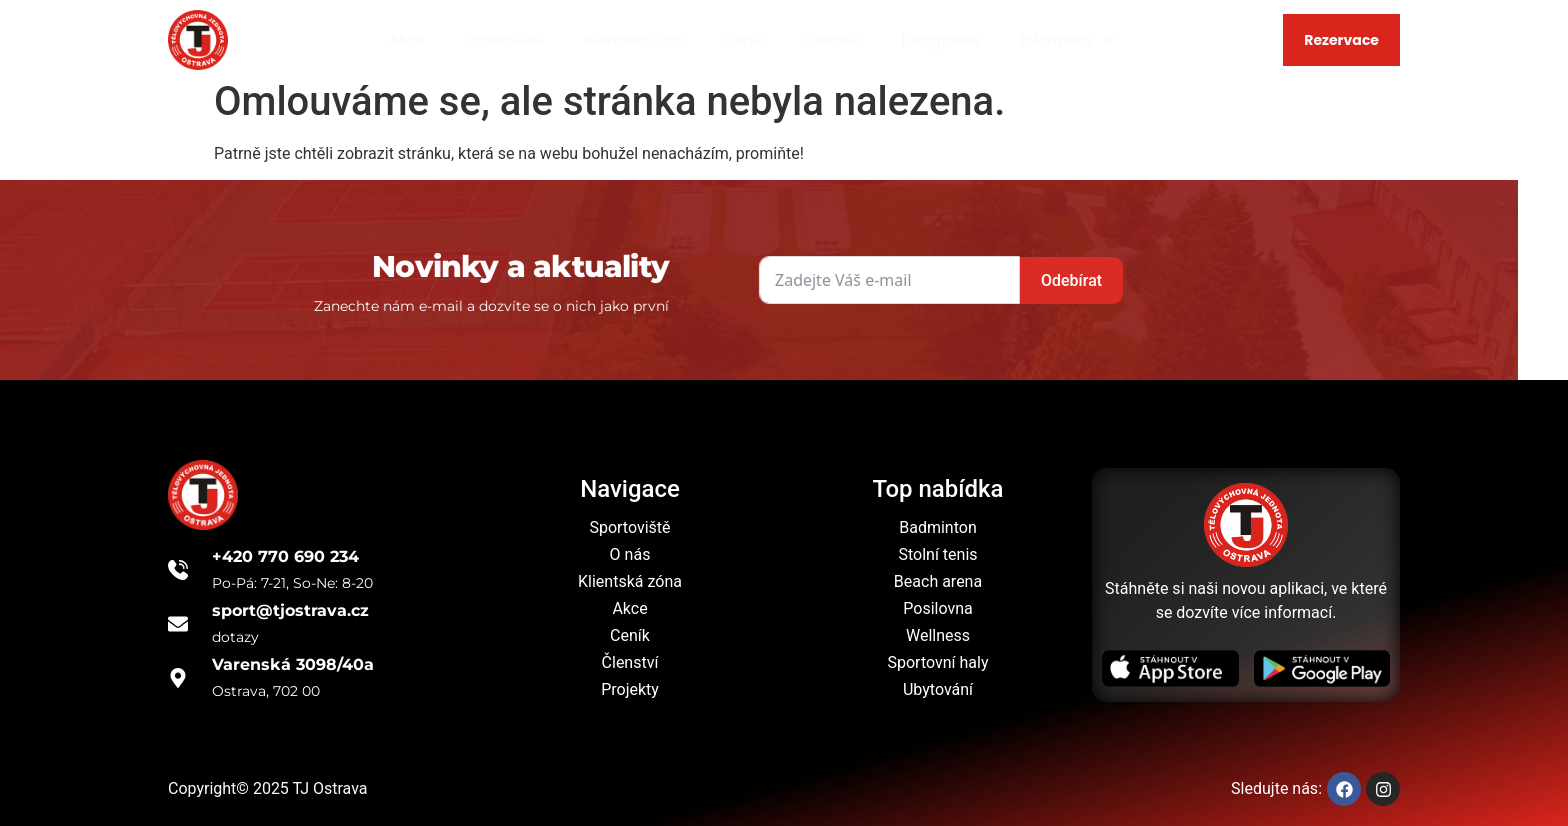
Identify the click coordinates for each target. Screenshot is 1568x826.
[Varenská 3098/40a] (178, 678)
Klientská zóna (634, 40)
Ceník (745, 40)
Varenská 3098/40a (293, 664)
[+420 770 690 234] (178, 570)
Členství (833, 40)
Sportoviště (502, 40)
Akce (406, 40)
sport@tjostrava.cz (290, 610)
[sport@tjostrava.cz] (178, 624)
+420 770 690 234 (285, 556)
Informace (1069, 40)
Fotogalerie (940, 40)
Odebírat (968, 280)
